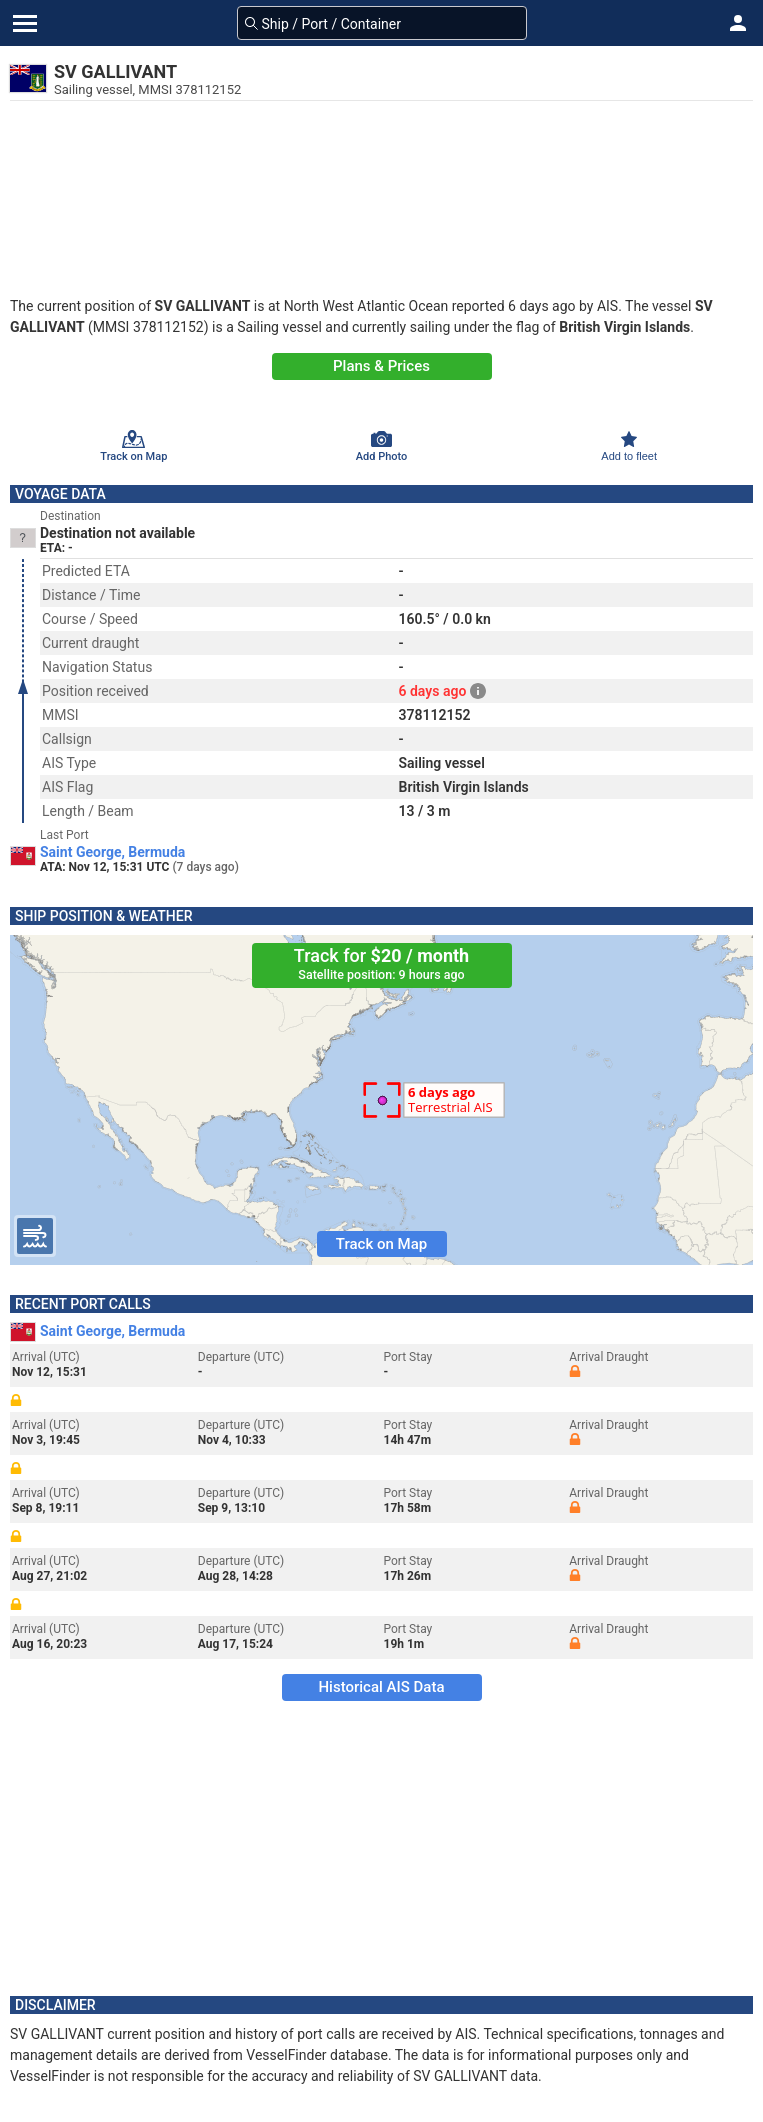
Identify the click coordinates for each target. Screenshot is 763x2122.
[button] (738, 23)
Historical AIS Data (381, 1687)
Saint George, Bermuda (112, 852)
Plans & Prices (381, 366)
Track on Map (381, 1244)
